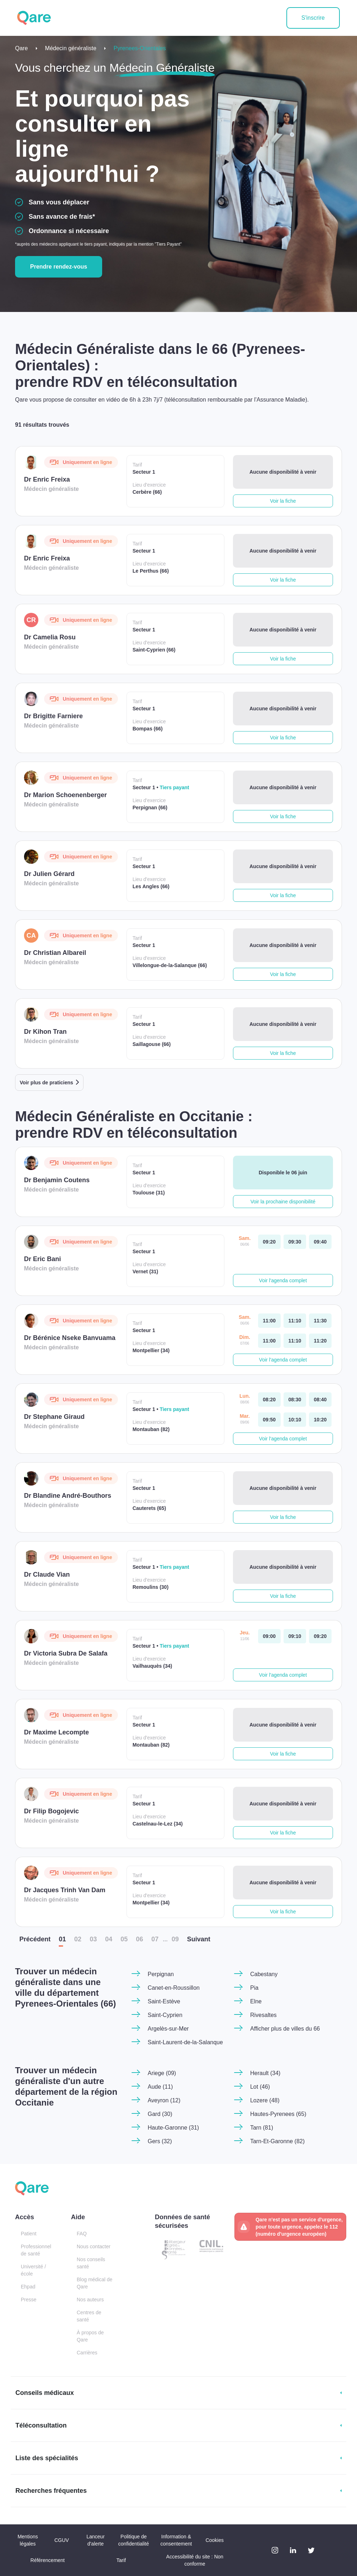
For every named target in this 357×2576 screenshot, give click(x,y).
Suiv (198, 1939)
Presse (29, 2299)
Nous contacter (93, 2246)
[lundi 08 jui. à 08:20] (269, 1399)
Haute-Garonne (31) (173, 2128)
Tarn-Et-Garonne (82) (277, 2141)
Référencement (47, 2560)
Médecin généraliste (70, 48)
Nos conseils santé (91, 2263)
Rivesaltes (263, 2015)
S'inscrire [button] (313, 18)
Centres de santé (89, 2316)
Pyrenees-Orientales (140, 48)
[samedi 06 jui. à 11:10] (295, 1320)
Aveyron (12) (164, 2100)
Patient (29, 2233)
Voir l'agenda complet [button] (283, 1280)
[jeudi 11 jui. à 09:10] (295, 1636)
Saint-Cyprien (165, 2015)
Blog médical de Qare (95, 2283)
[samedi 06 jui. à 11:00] (269, 1320)
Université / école (33, 2270)
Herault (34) (265, 2073)
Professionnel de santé (36, 2250)
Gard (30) (160, 2114)
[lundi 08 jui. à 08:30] (295, 1399)
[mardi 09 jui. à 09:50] (269, 1419)
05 (124, 1939)
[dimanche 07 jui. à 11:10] (295, 1341)
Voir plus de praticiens (46, 1082)
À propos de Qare (90, 2336)
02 (77, 1939)
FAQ (82, 2233)
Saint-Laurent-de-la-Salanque (185, 2042)
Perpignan (161, 1974)
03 (93, 1939)
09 (175, 1939)
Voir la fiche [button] (283, 501)
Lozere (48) (265, 2100)
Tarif (121, 2560)
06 (139, 1939)
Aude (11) (160, 2087)
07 (154, 1939)
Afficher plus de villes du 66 (285, 2029)
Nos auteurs (90, 2299)
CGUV (61, 2540)
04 (108, 1939)
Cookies (214, 2540)
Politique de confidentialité (133, 2540)
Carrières (87, 2352)
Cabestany (264, 1974)
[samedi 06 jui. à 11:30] (320, 1320)
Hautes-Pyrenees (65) (278, 2114)
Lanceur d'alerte (95, 2540)
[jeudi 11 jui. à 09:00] (269, 1636)
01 (62, 1939)
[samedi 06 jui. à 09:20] (269, 1242)
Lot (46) (260, 2087)
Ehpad (28, 2286)
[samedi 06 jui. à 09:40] (320, 1242)
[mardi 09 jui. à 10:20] (320, 1419)
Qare (21, 48)
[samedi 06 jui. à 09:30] (295, 1242)
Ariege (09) (162, 2073)
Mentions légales (28, 2540)
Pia (254, 1988)
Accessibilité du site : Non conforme (195, 2560)
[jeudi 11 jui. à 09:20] (320, 1636)
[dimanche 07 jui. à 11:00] (269, 1341)
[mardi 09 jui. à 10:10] (295, 1419)
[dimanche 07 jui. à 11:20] (320, 1341)
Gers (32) (160, 2141)
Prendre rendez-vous (58, 267)
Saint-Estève (164, 2001)
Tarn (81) (261, 2128)
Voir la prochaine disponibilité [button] (283, 1201)
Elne (256, 2001)
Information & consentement (176, 2540)
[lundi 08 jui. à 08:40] (320, 1399)
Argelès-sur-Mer (168, 2029)
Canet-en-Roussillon (174, 1988)
